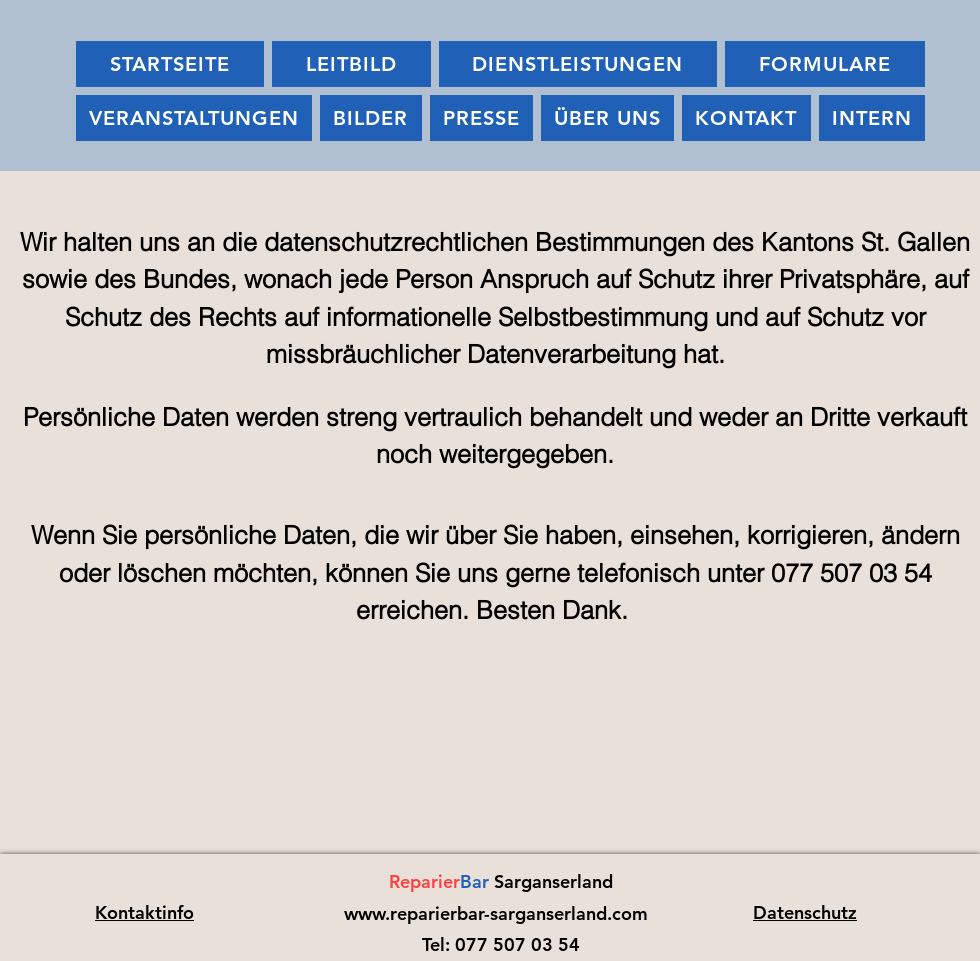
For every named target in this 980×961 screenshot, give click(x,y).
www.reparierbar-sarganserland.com (496, 913)
